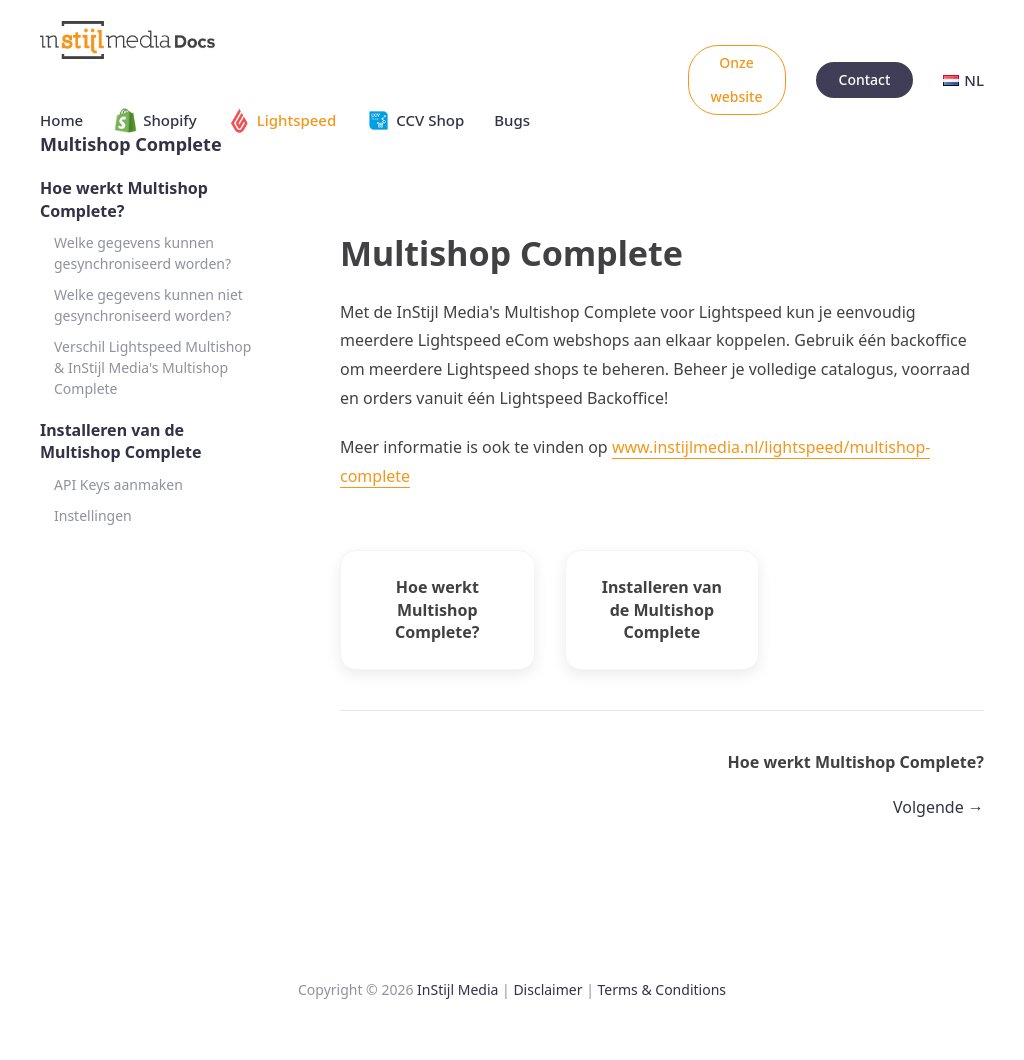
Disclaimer (547, 989)
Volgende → (938, 807)
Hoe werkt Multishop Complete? (124, 199)
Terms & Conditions (662, 989)
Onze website (737, 79)
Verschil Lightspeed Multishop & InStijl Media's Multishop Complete (152, 367)
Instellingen (93, 515)
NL (963, 80)
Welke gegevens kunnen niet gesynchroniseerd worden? (148, 305)
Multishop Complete (131, 144)
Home (61, 120)
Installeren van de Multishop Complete (121, 441)
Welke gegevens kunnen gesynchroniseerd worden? (142, 253)
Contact (865, 79)
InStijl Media (457, 989)
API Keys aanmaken (118, 484)
